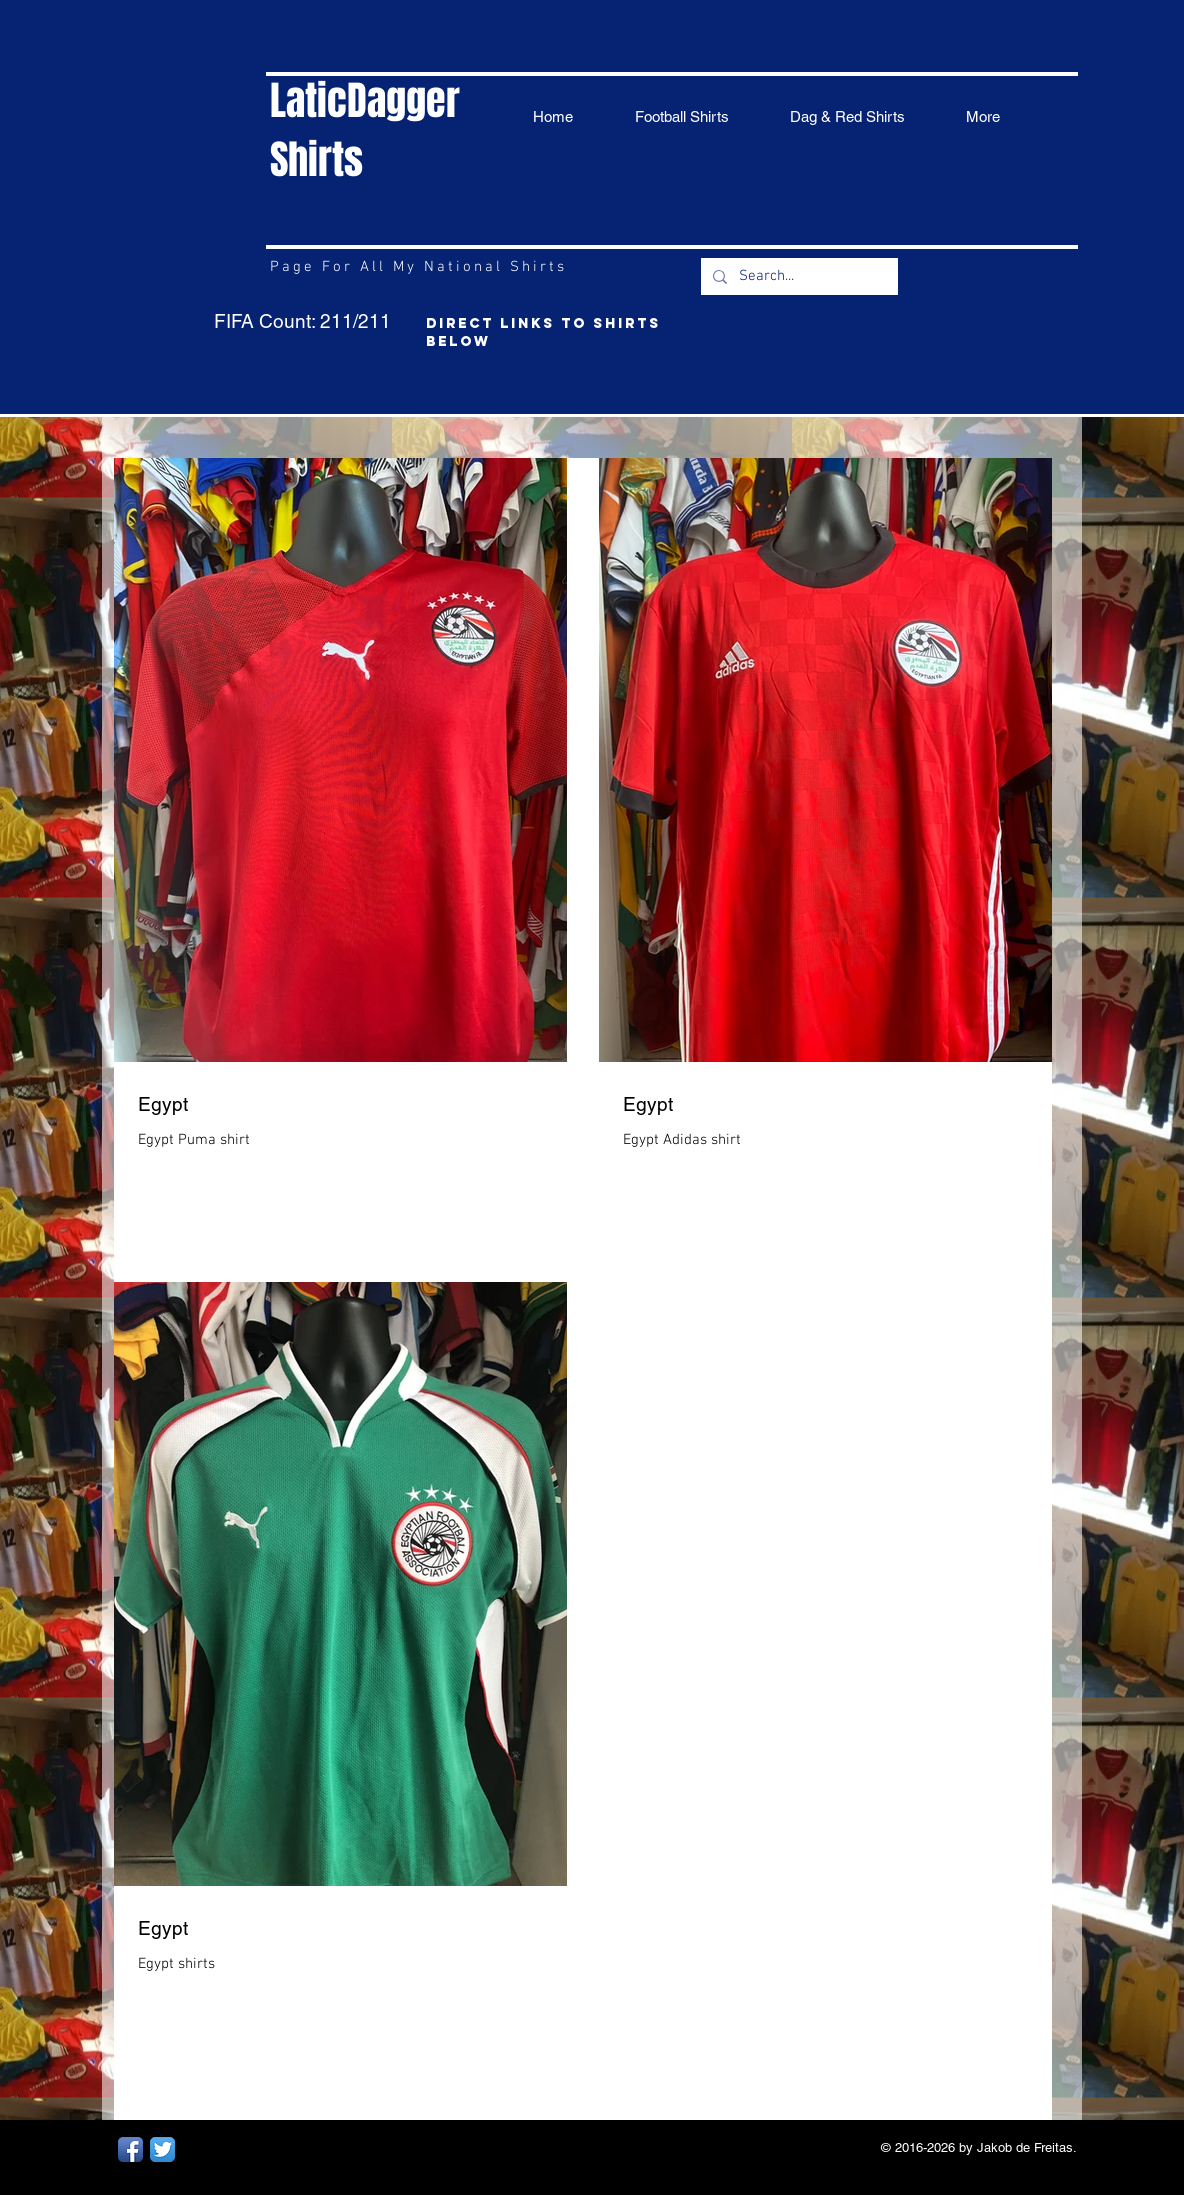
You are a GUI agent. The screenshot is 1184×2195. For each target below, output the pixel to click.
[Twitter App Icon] (162, 2149)
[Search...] (797, 276)
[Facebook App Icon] (130, 2149)
